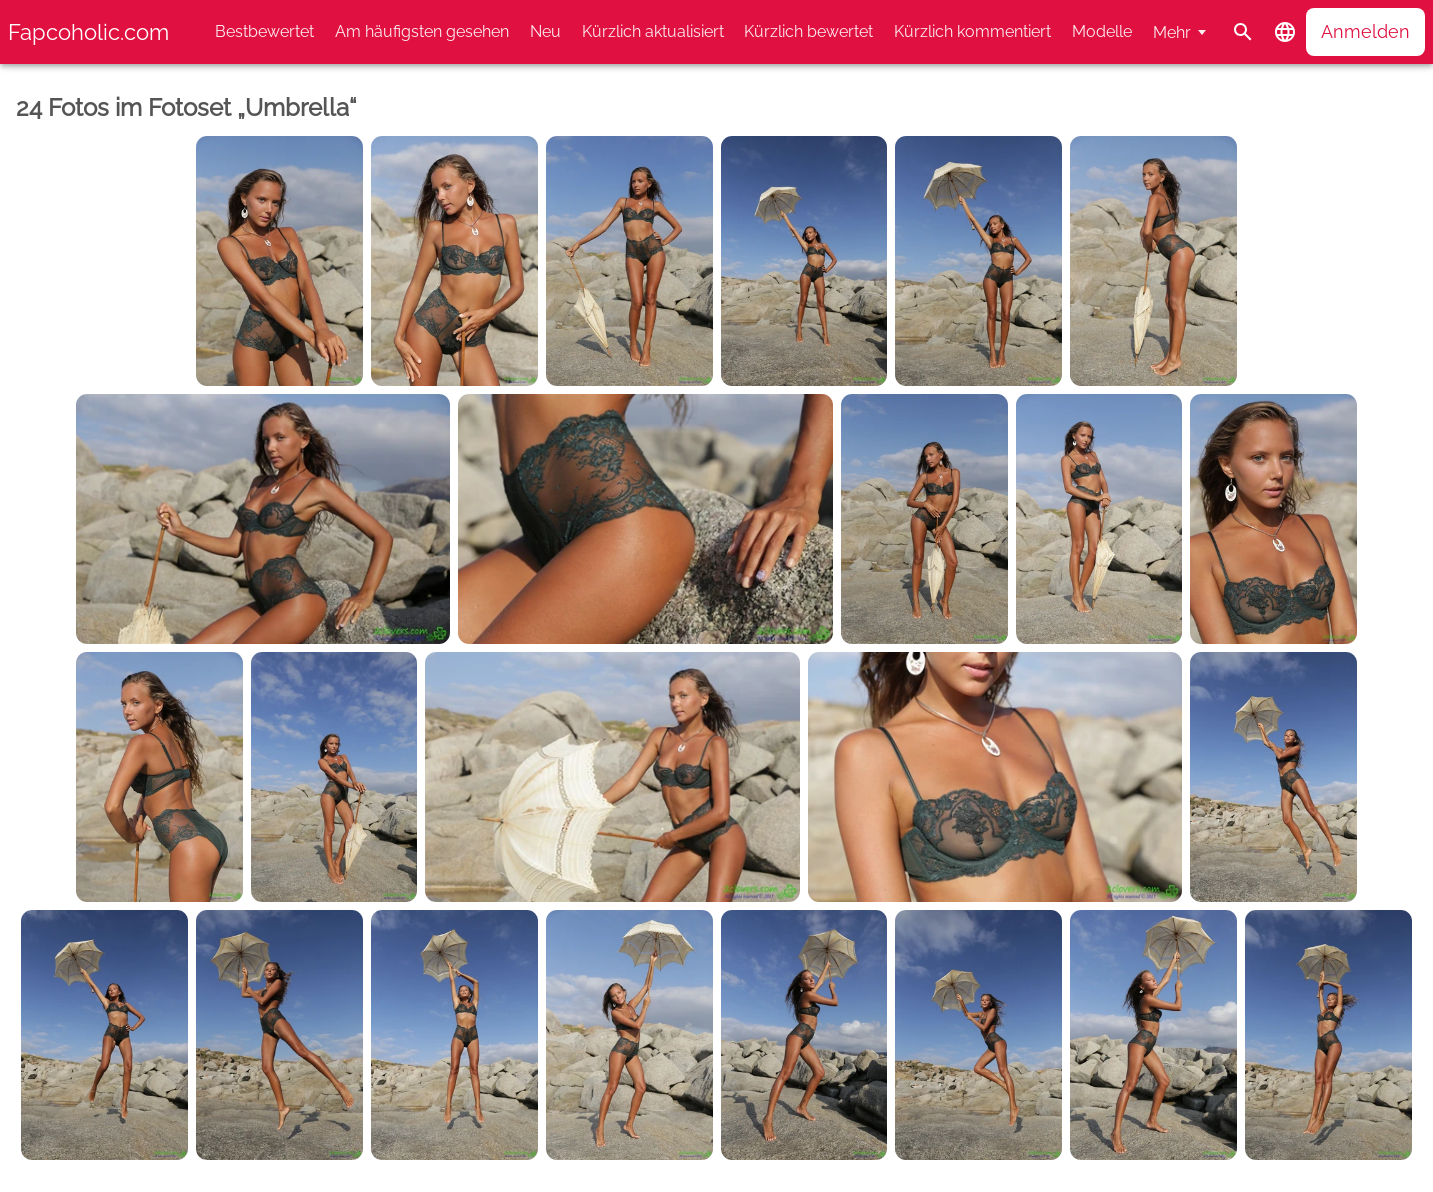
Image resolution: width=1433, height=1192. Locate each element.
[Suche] (1243, 32)
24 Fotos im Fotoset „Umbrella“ (186, 107)
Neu (545, 31)
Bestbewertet (264, 31)
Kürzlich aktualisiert (653, 31)
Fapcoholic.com (88, 32)
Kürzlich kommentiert (972, 31)
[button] (1285, 32)
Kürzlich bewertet (808, 31)
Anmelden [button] (1365, 31)
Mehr (1172, 32)
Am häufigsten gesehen (422, 31)
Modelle (1102, 31)
